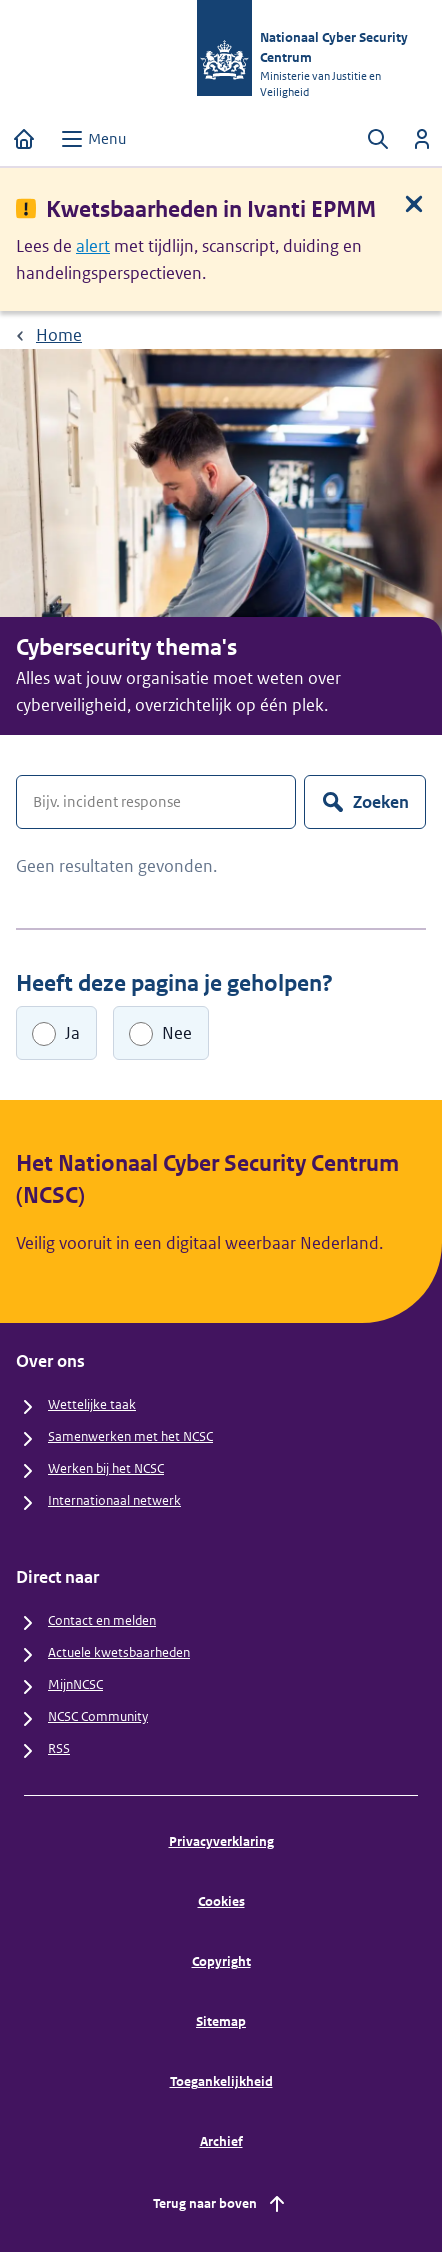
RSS (59, 1748)
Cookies (221, 1901)
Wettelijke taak (92, 1404)
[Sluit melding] (414, 204)
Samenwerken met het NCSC (130, 1436)
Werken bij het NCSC (106, 1468)
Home (59, 335)
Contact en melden (102, 1620)
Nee (177, 1033)
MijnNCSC (75, 1684)
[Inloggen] (422, 139)
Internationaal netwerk (114, 1500)
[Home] (24, 139)
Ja (72, 1033)
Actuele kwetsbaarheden (119, 1652)
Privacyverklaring (221, 1841)
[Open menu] (93, 139)
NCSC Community (98, 1716)
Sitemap (221, 2021)
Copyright (221, 1961)
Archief (221, 2141)
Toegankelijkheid (221, 2081)
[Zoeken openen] (378, 139)
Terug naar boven (221, 2204)
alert (93, 246)
